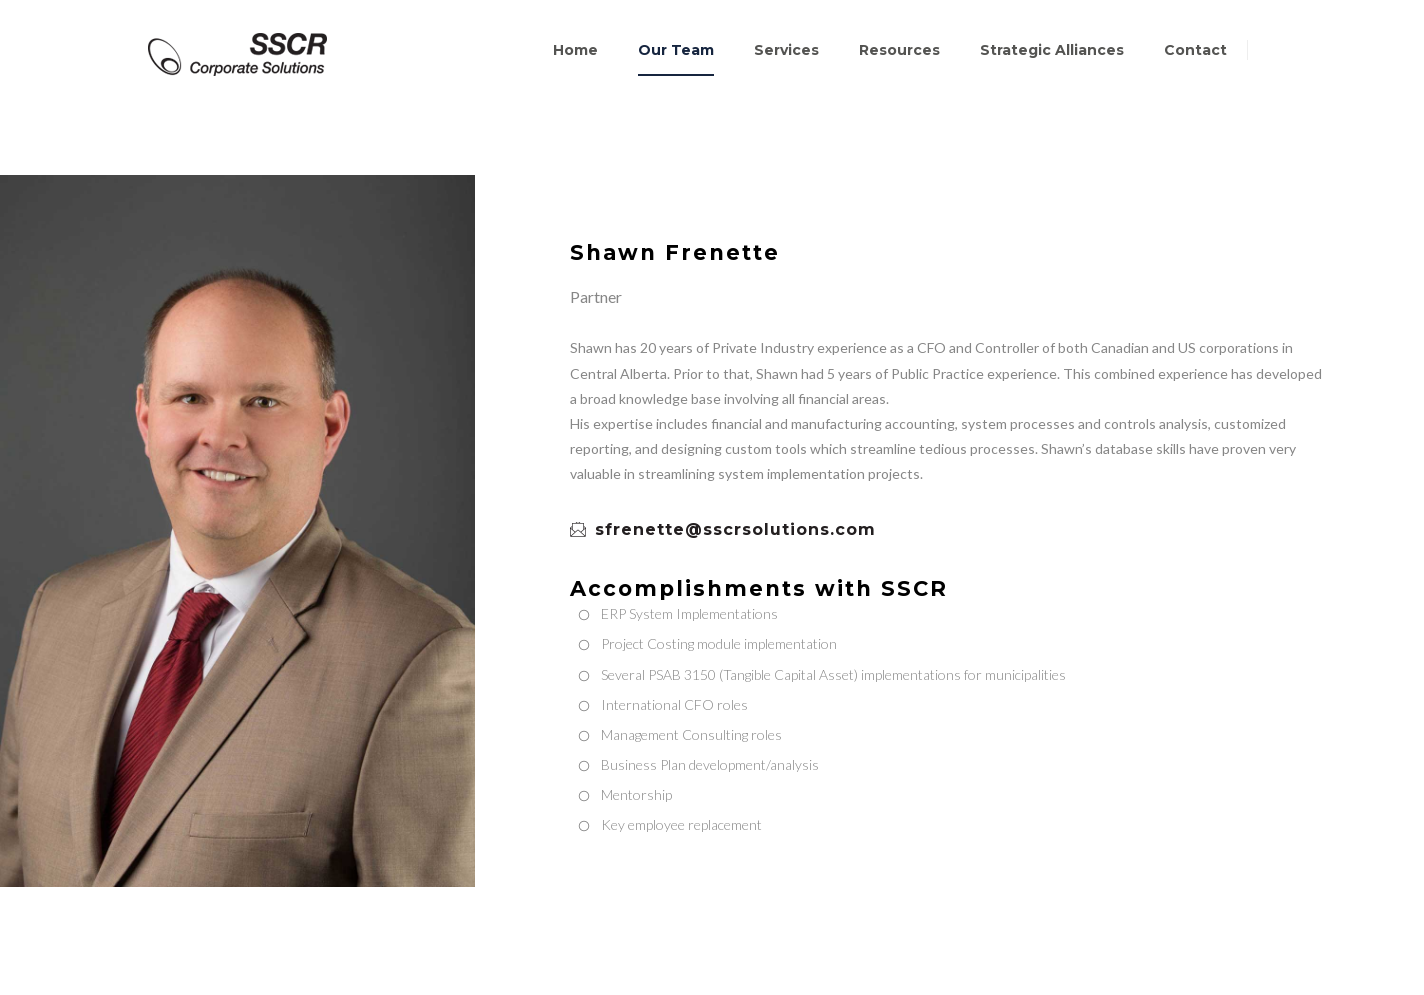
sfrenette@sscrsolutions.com (723, 530)
